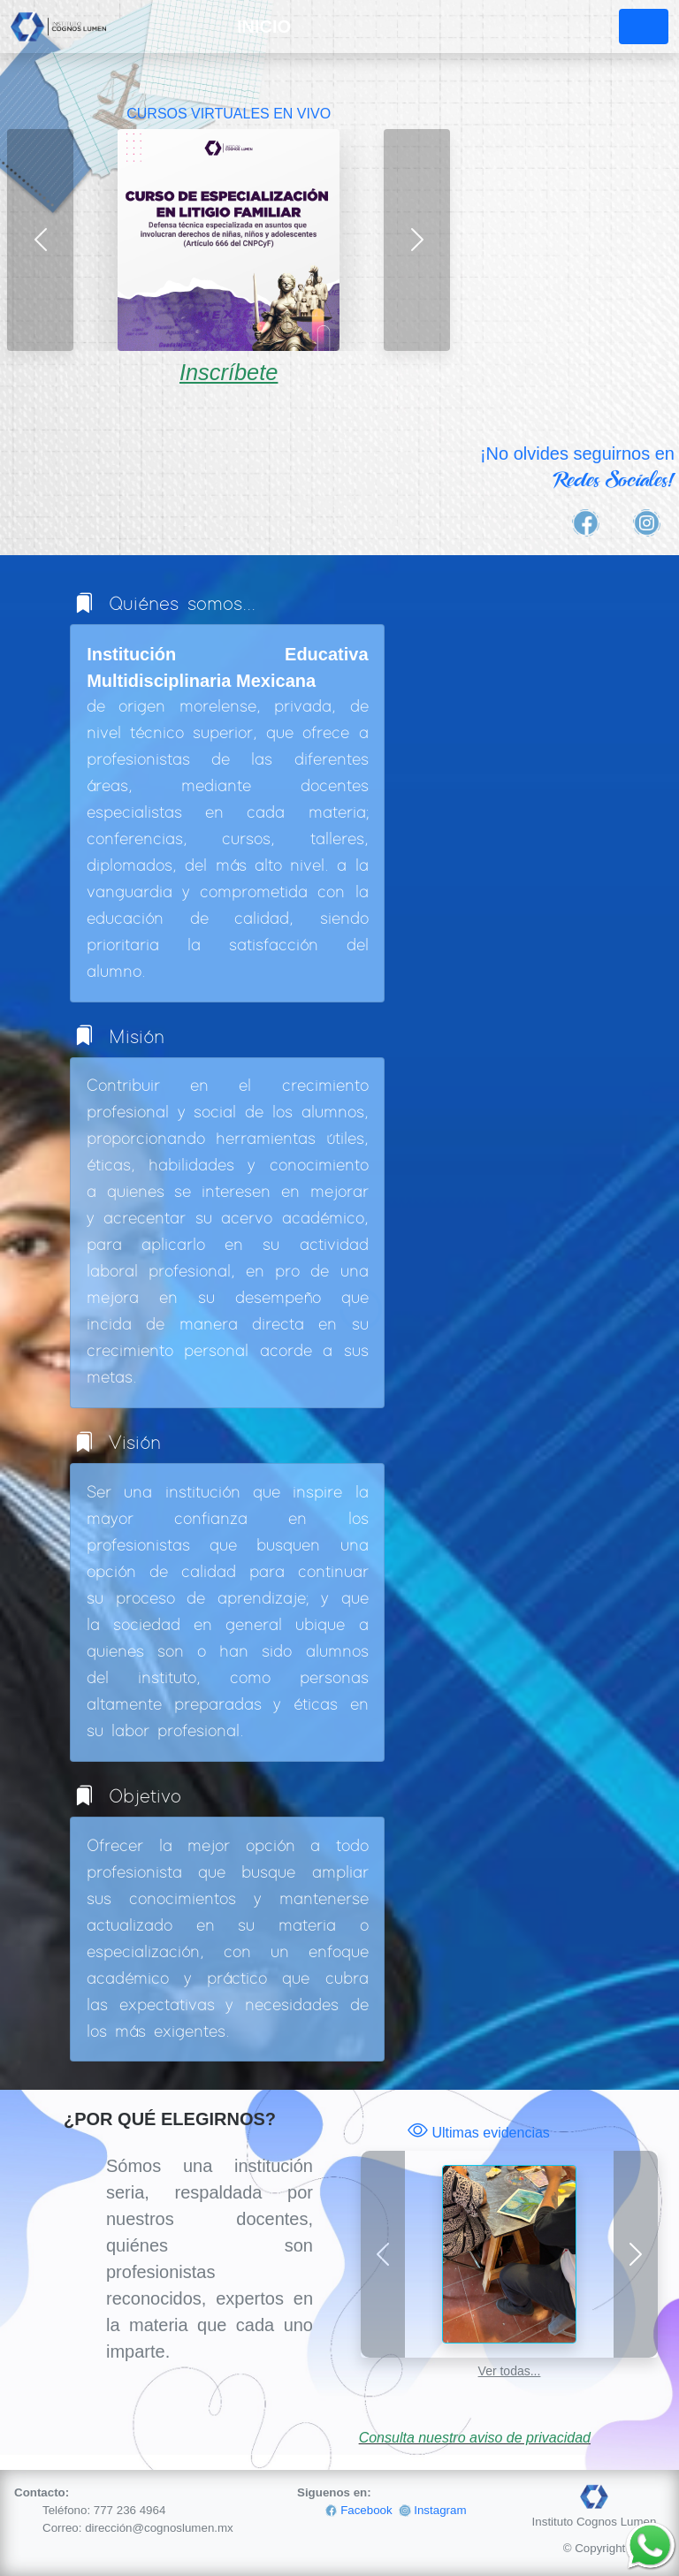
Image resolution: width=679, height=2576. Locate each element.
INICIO (264, 26)
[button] (40, 240)
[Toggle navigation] (643, 26)
